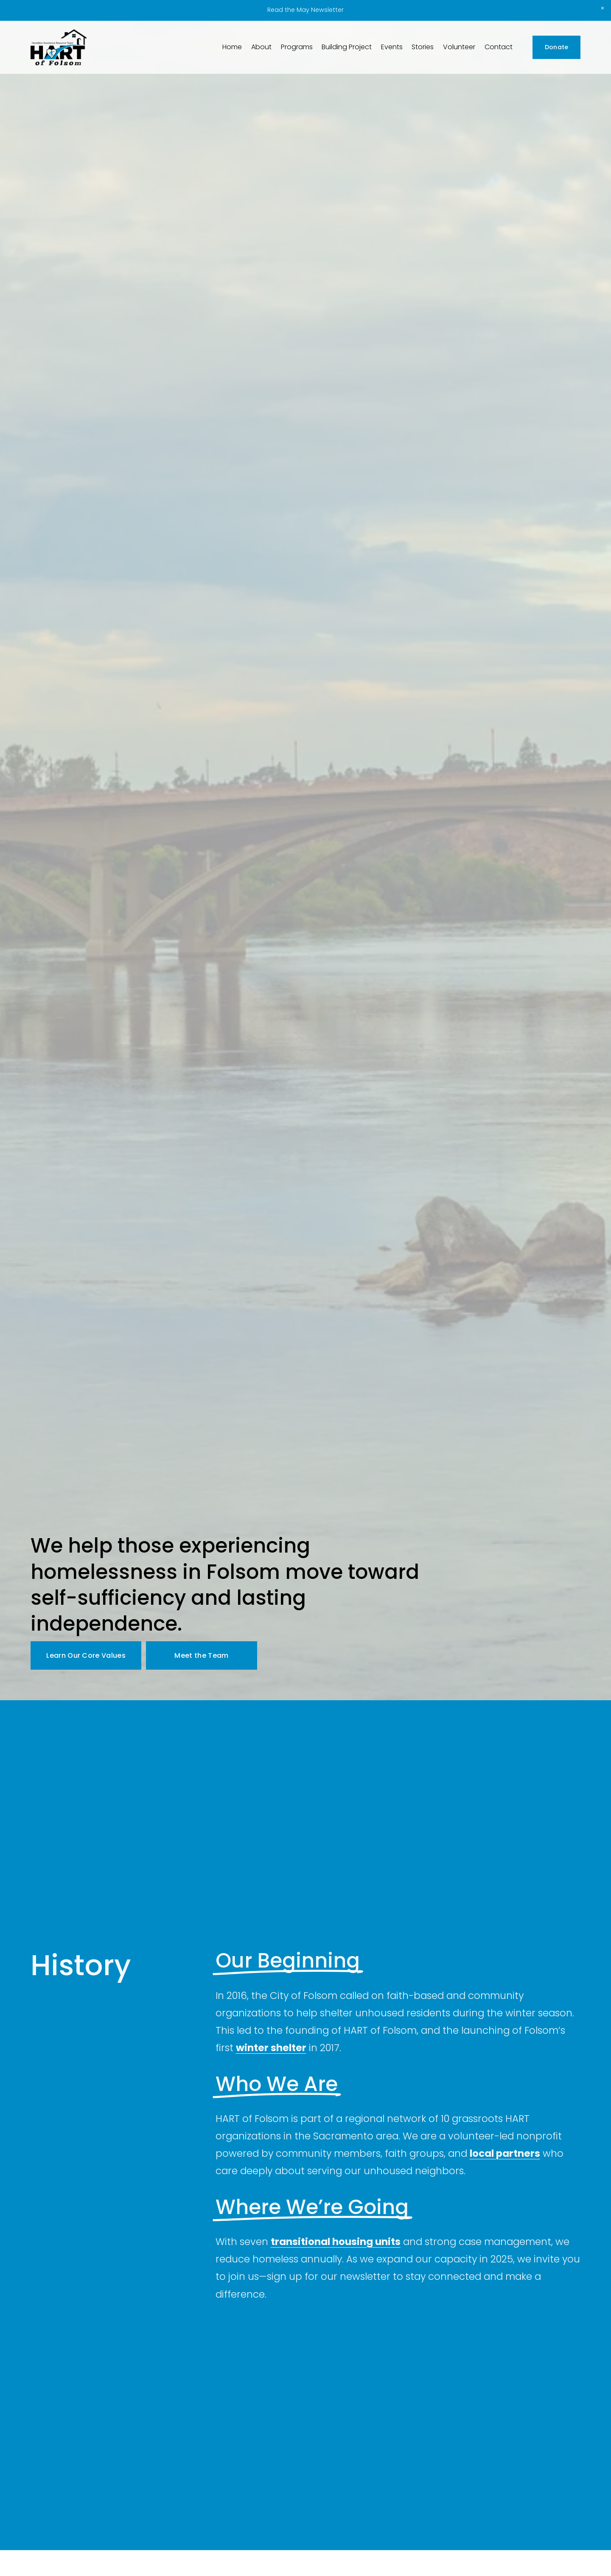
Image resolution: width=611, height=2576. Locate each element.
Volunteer (459, 47)
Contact (499, 47)
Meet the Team (201, 1655)
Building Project (347, 47)
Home (232, 47)
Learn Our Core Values (86, 1655)
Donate (557, 47)
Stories (423, 47)
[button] (602, 8)
